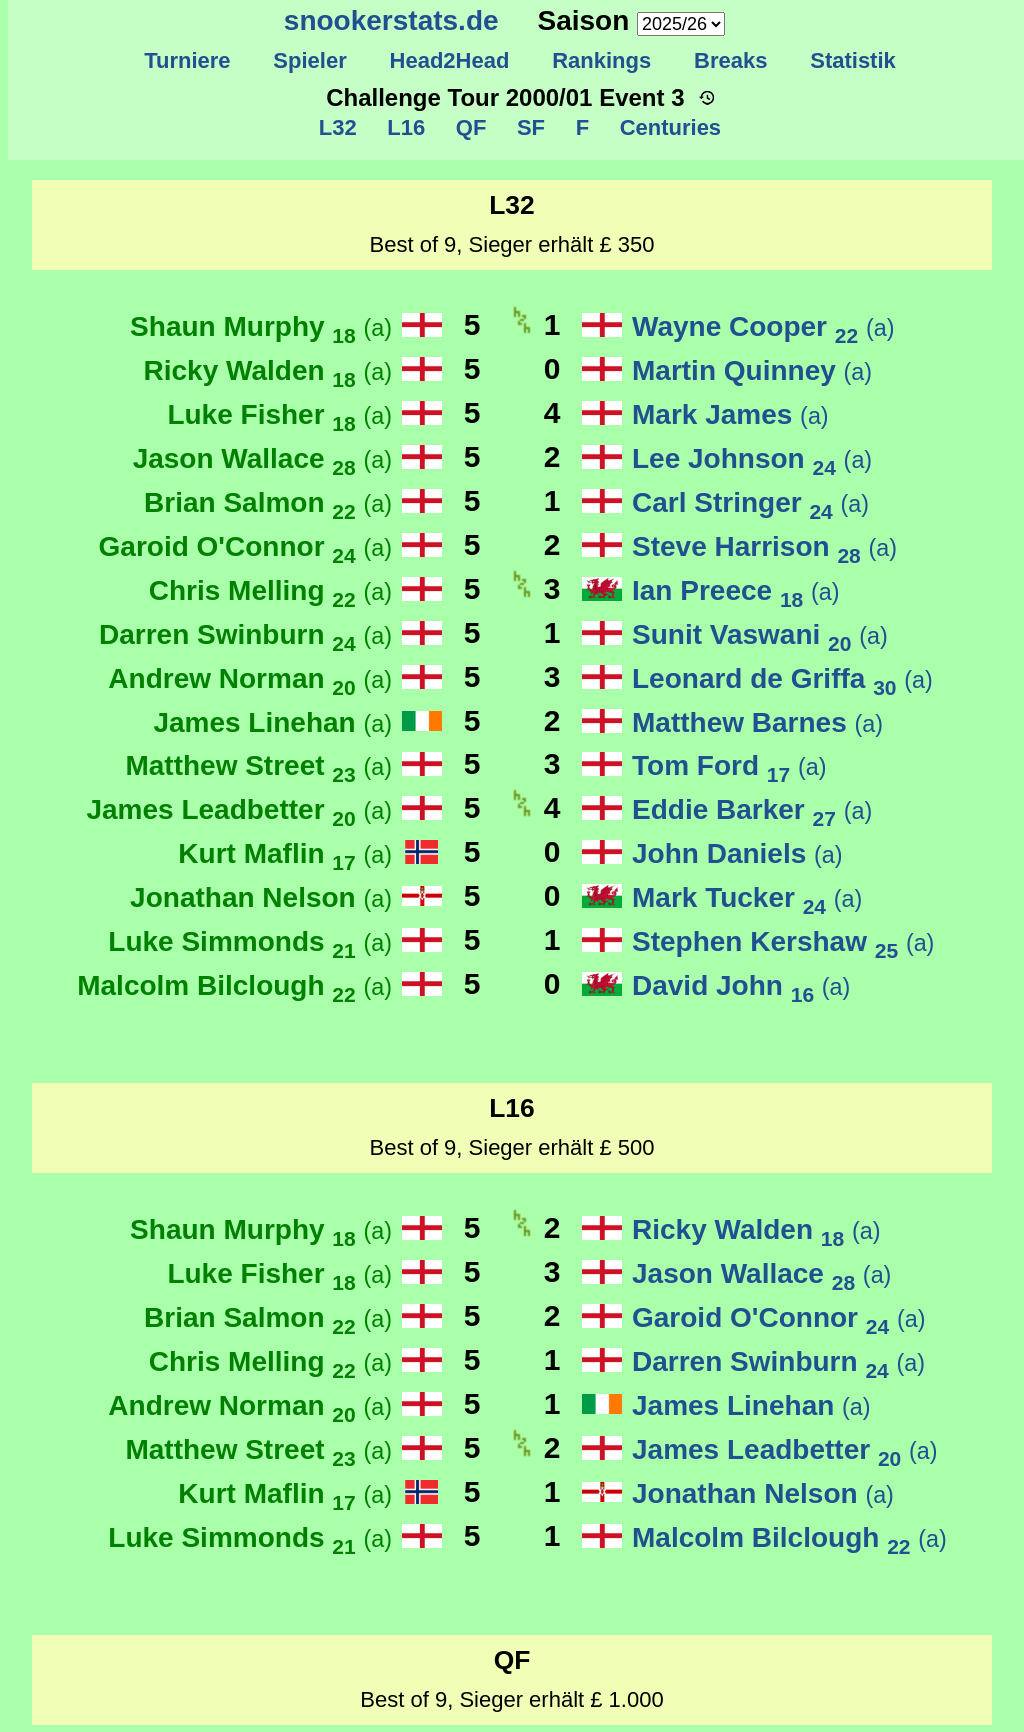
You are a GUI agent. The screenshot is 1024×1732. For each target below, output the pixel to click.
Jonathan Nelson (261, 897)
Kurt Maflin (285, 853)
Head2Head (449, 60)
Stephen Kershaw (783, 941)
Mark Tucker (747, 897)
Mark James (730, 414)
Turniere (187, 60)
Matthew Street (258, 765)
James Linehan (272, 722)
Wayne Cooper (763, 326)
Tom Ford (729, 765)
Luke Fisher (279, 414)
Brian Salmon (268, 502)
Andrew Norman (250, 678)
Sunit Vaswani (760, 634)
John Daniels (737, 853)
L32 (338, 127)
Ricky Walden (268, 370)
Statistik (853, 60)
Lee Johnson (752, 458)
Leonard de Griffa (782, 678)
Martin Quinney (752, 370)
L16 (403, 127)
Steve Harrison (764, 546)
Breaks (731, 60)
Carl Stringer (750, 502)
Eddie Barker (752, 809)
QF (467, 127)
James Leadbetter (239, 809)
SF (528, 127)
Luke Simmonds (250, 941)
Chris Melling (270, 590)
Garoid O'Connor (245, 546)
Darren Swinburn (245, 634)
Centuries (667, 127)
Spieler (310, 60)
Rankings (602, 60)
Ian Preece (736, 590)
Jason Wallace (262, 458)
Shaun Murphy (261, 326)
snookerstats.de (391, 20)
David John (741, 985)
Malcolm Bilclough (234, 985)
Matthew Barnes (757, 722)
